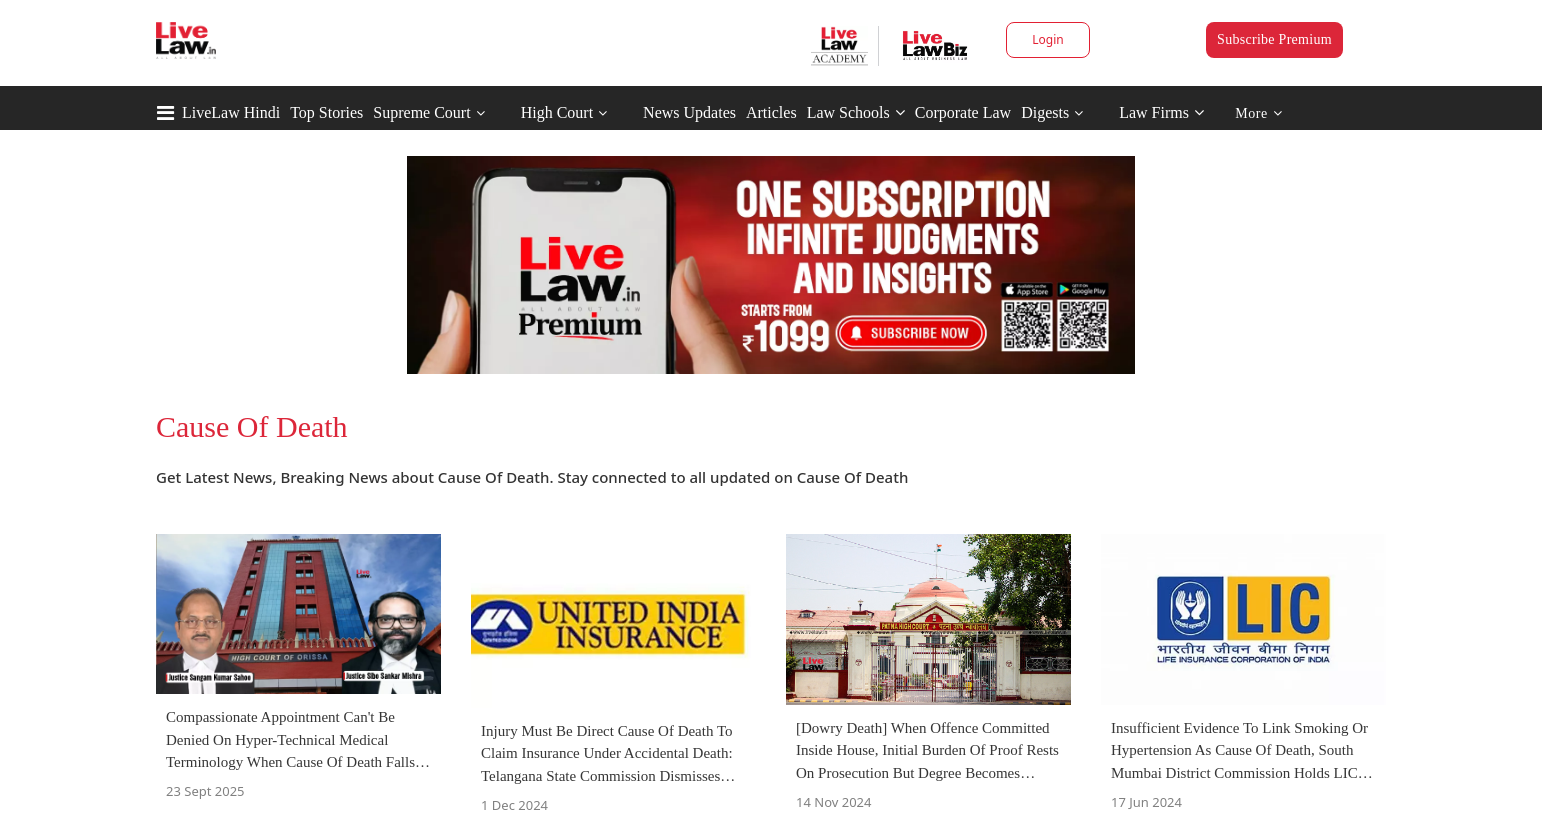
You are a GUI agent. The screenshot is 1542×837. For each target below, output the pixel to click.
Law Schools (856, 112)
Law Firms (1161, 112)
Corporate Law (963, 112)
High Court (557, 112)
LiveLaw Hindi (231, 112)
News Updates (689, 112)
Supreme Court (421, 112)
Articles (771, 112)
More (1258, 113)
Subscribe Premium (1274, 39)
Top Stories (326, 112)
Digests (1045, 112)
